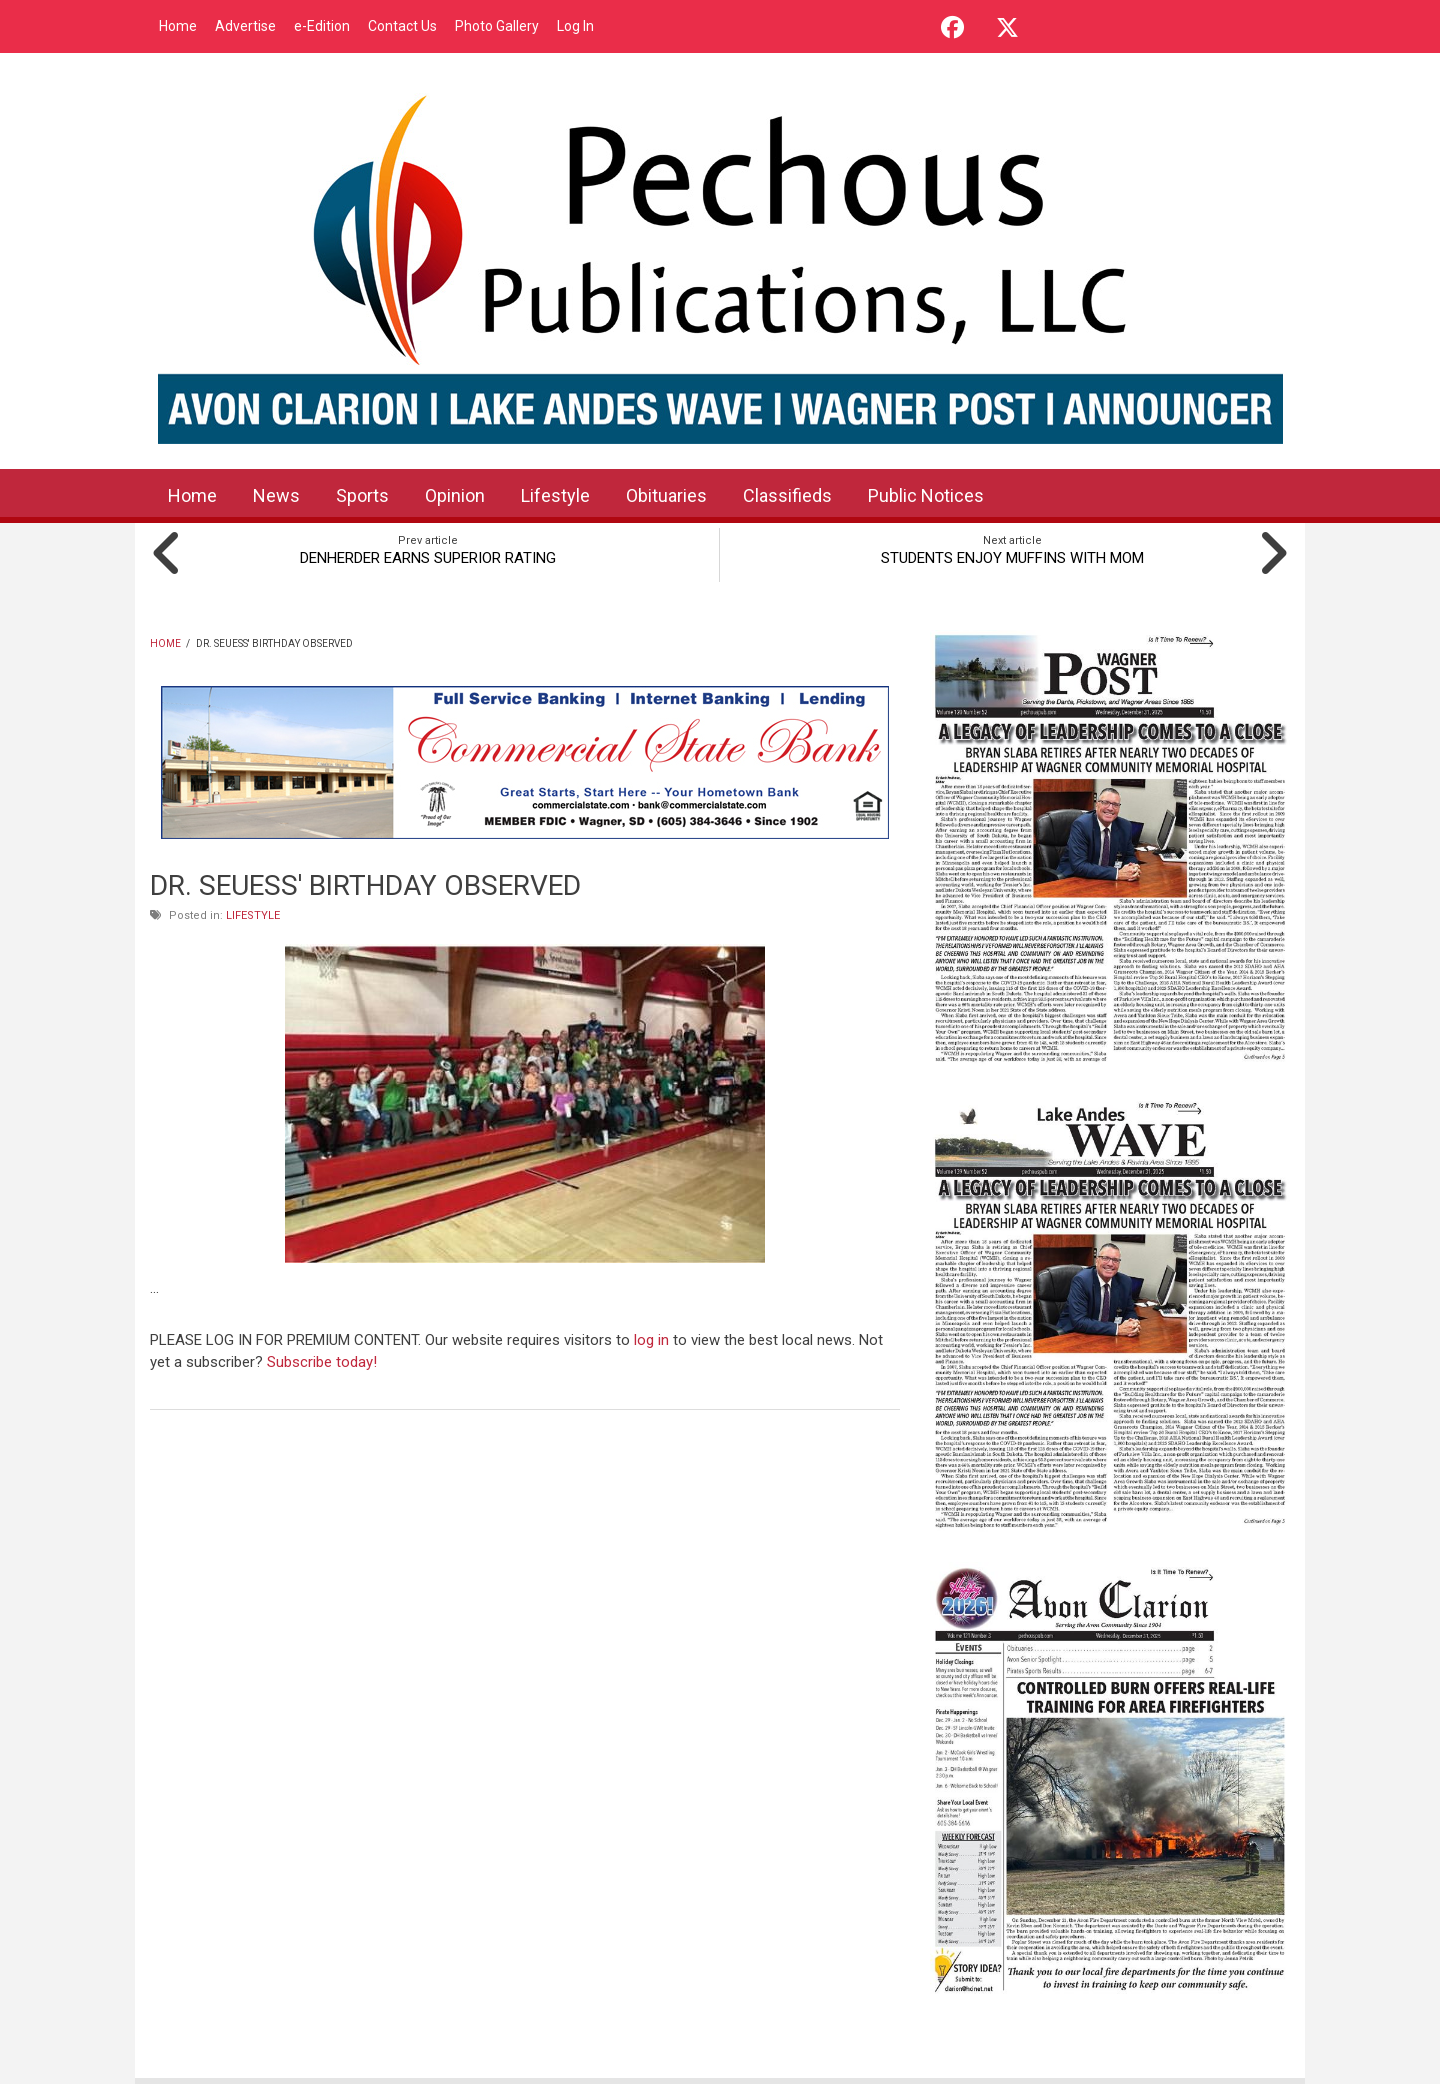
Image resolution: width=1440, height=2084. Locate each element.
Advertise (245, 26)
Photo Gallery (497, 26)
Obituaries (666, 495)
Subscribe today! (322, 1362)
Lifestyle (555, 495)
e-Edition (322, 26)
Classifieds (787, 495)
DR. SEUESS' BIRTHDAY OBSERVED (365, 885)
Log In (575, 26)
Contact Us (402, 26)
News (276, 495)
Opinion (455, 495)
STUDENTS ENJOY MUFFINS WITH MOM (1012, 558)
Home (178, 26)
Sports (362, 495)
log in (651, 1340)
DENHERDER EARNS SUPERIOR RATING (428, 558)
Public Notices (926, 495)
